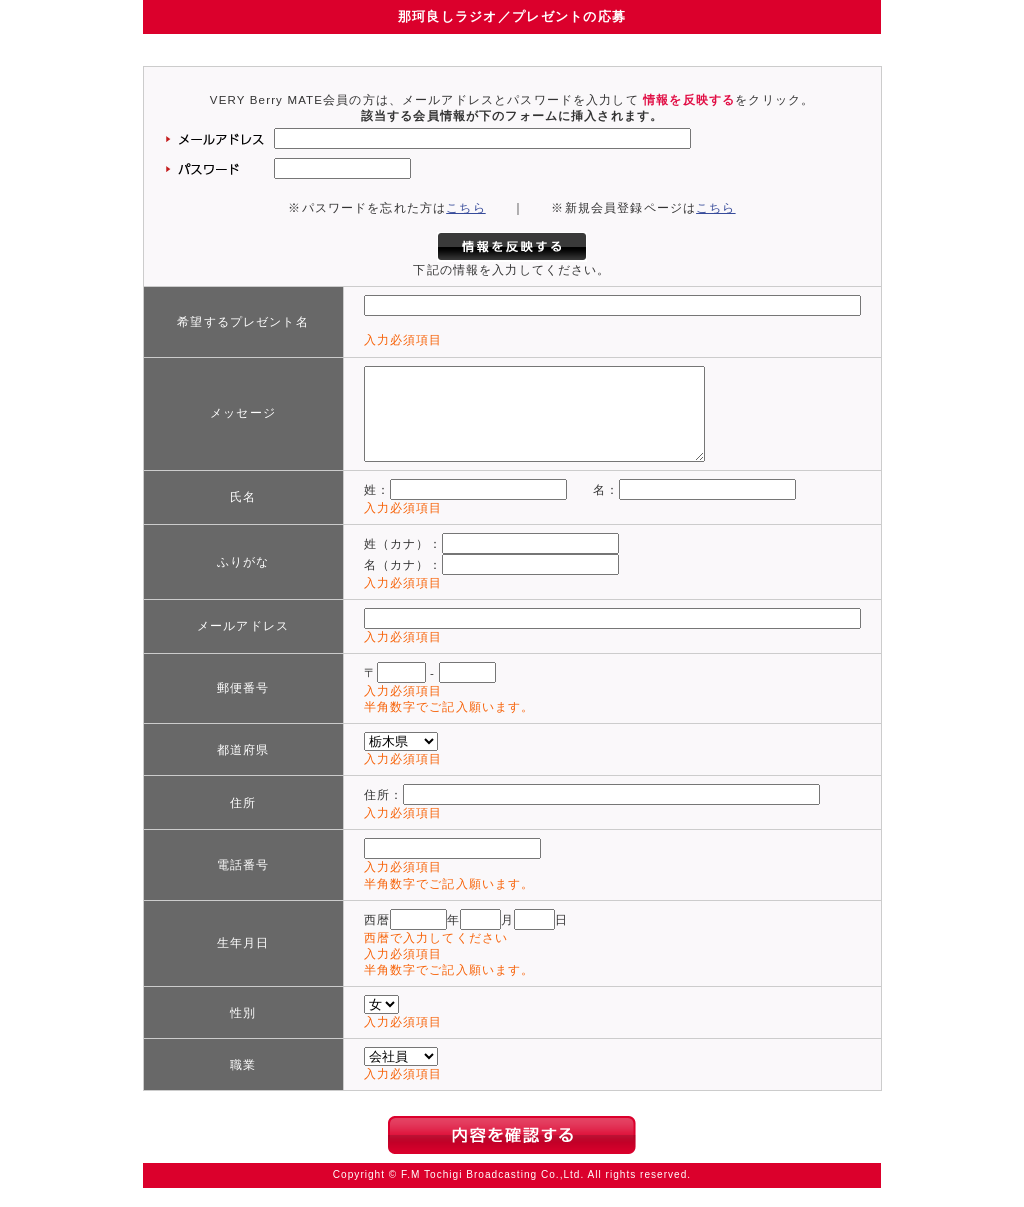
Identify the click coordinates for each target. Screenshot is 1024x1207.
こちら (465, 208)
